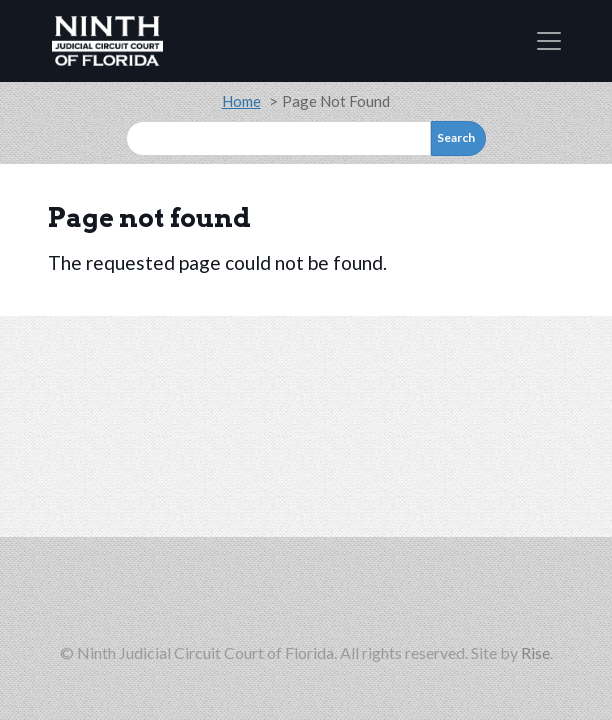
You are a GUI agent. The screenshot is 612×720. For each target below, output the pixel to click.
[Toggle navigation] (549, 41)
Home (241, 101)
